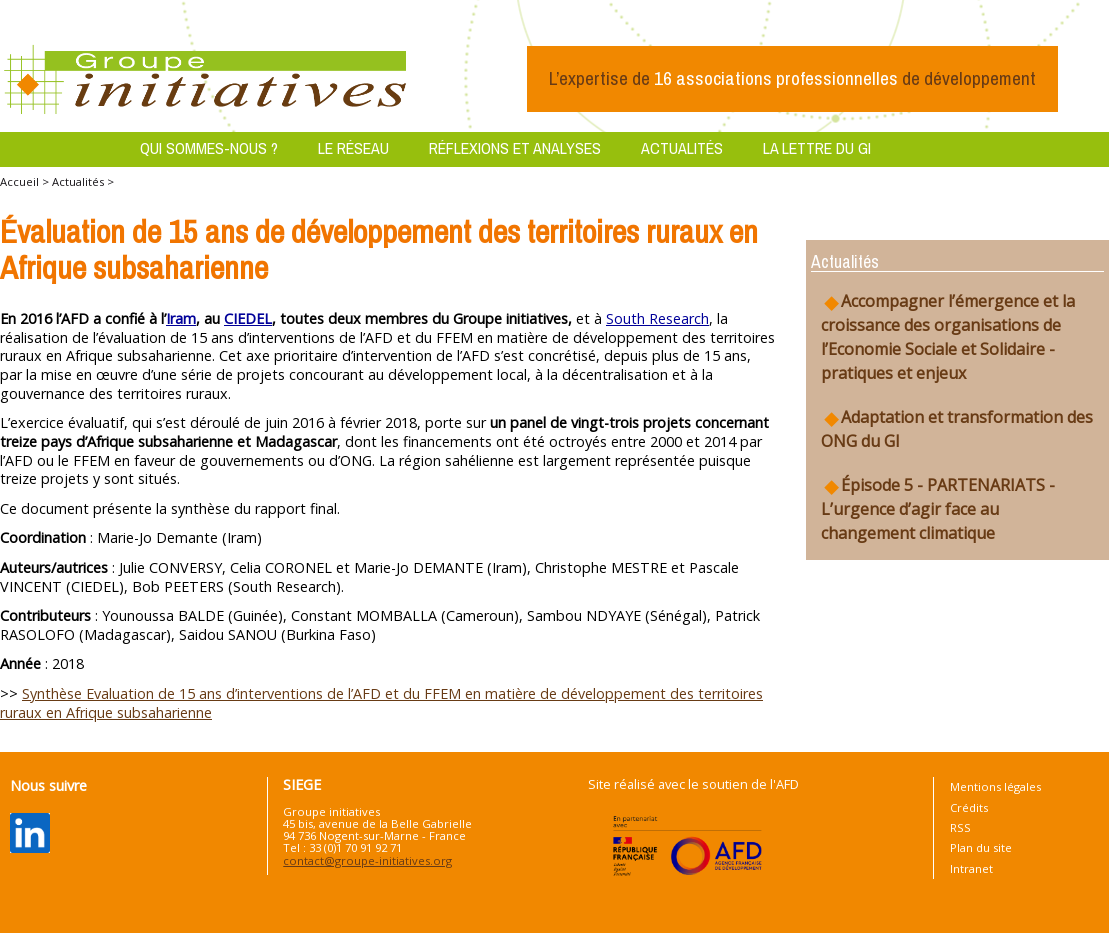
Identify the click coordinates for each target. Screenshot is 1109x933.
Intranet (971, 868)
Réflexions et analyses (515, 148)
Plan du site (981, 847)
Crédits (969, 807)
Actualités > (83, 181)
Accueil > (26, 181)
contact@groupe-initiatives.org (367, 860)
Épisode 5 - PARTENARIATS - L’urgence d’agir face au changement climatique (938, 509)
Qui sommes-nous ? (209, 148)
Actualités (682, 148)
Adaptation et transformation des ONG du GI (957, 429)
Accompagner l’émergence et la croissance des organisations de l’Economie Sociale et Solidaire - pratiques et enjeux (948, 337)
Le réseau (353, 148)
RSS (960, 827)
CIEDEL (248, 318)
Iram (181, 318)
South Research (657, 318)
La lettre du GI (817, 148)
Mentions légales (995, 786)
